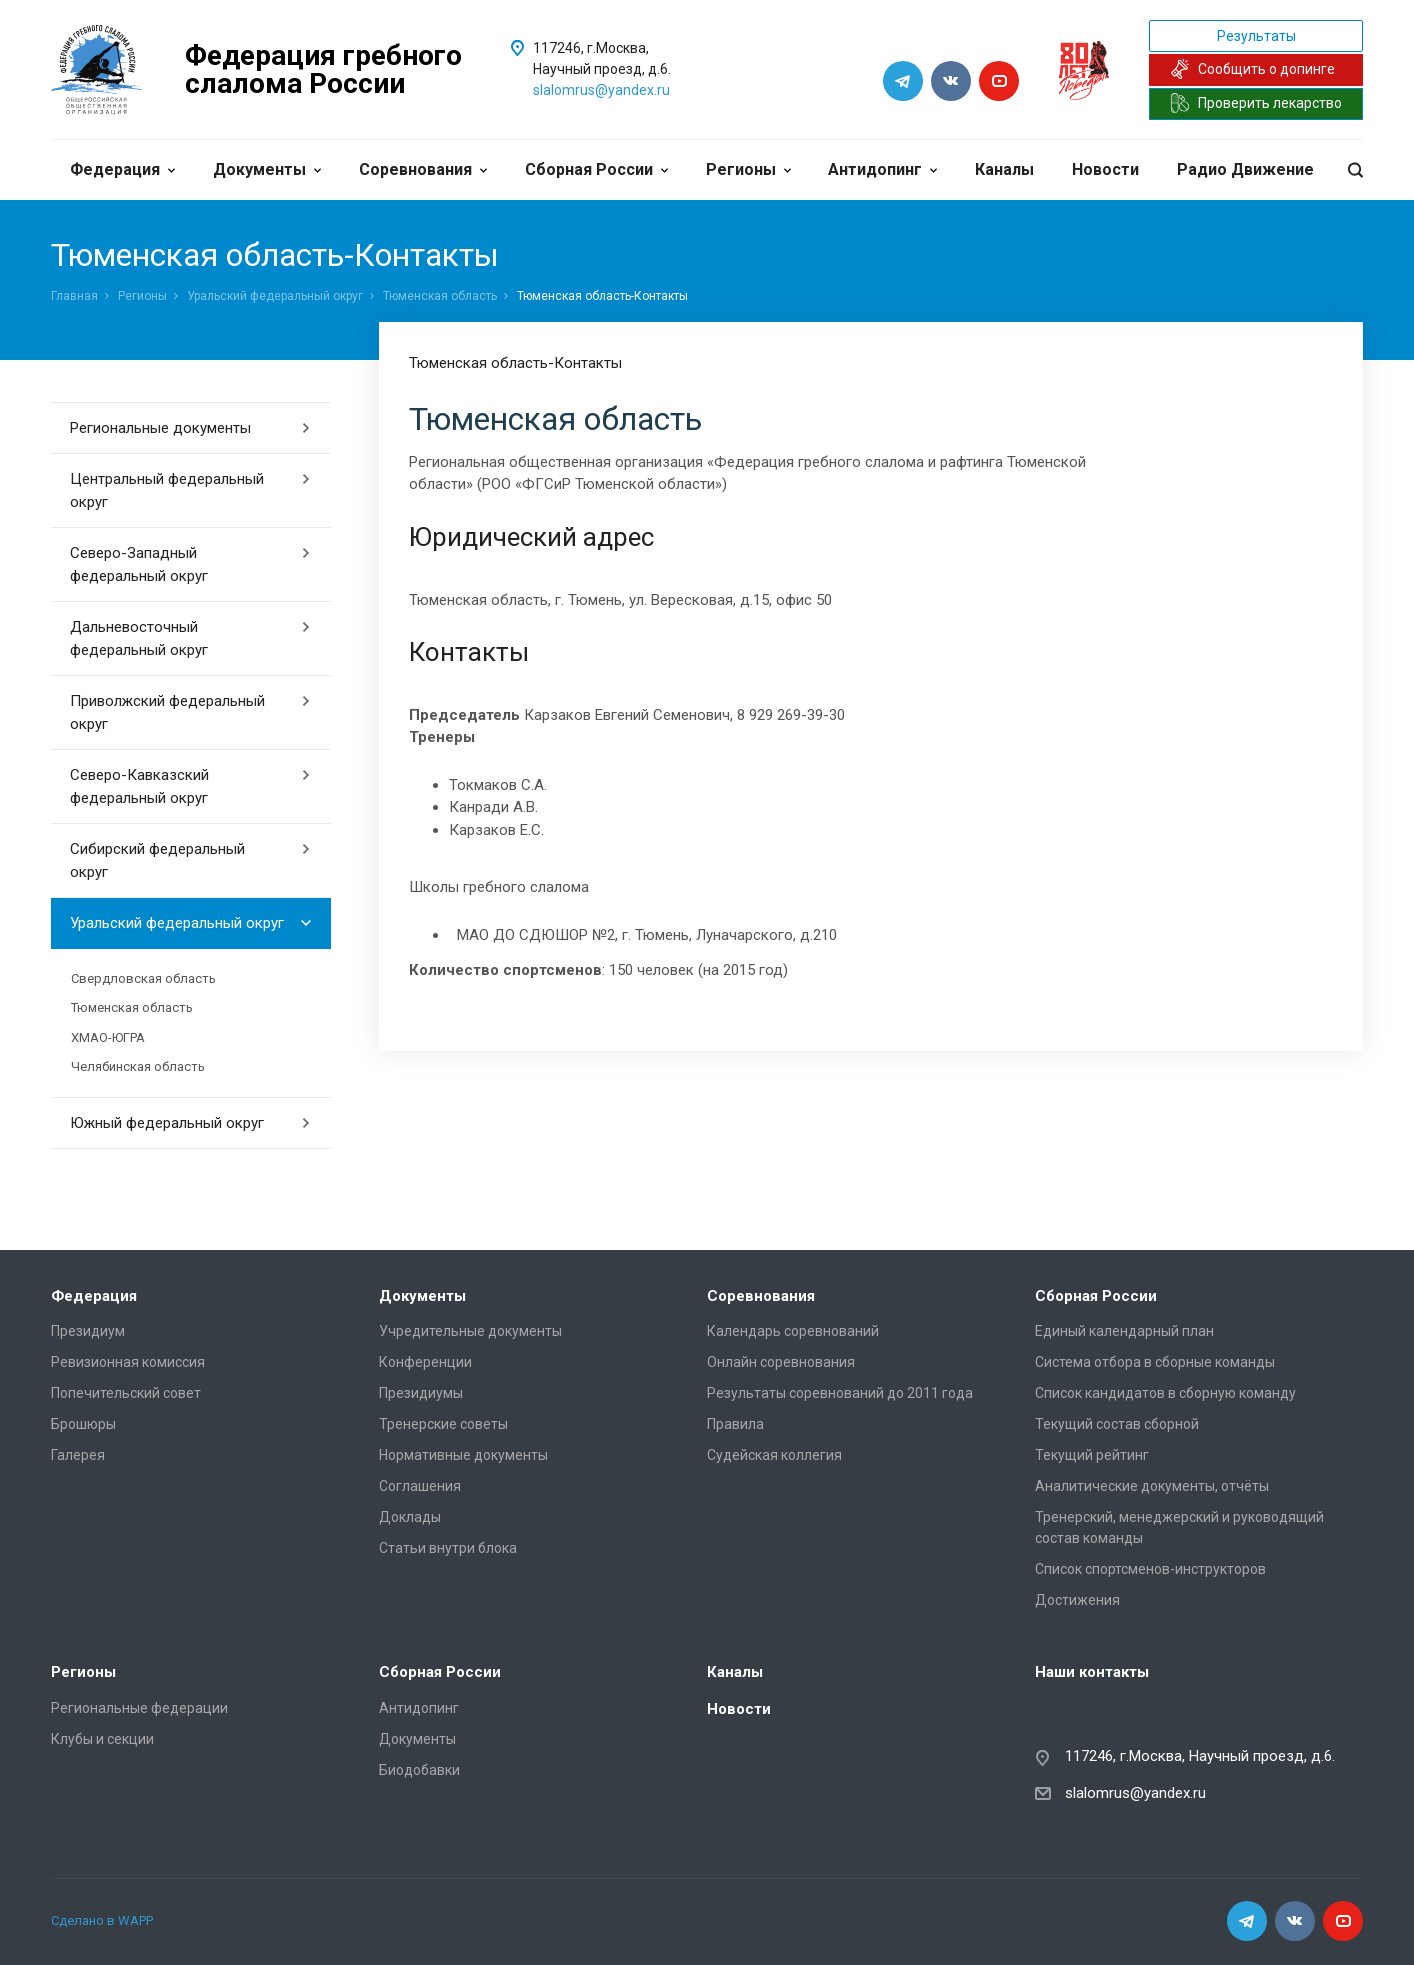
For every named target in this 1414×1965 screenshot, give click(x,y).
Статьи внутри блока (448, 1548)
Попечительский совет (126, 1393)
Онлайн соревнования (781, 1362)
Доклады (410, 1517)
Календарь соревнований (793, 1331)
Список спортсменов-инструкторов (1150, 1569)
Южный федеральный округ (190, 1123)
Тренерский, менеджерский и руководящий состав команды (1179, 1527)
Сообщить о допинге (1252, 69)
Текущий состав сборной (1117, 1424)
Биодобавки (419, 1770)
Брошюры (83, 1424)
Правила (735, 1424)
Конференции (425, 1362)
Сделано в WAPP (102, 1920)
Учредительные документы (470, 1331)
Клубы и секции (102, 1739)
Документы (267, 169)
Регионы (748, 169)
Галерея (78, 1455)
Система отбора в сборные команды (1155, 1362)
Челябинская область (138, 1066)
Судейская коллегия (774, 1455)
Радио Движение (1245, 169)
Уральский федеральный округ (275, 296)
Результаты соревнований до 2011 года (840, 1393)
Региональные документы (190, 428)
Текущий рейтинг (1092, 1455)
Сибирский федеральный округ (190, 860)
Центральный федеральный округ (190, 490)
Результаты (1256, 36)
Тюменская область (440, 296)
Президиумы (421, 1393)
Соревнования (423, 169)
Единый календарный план (1124, 1331)
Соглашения (420, 1486)
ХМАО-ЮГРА (108, 1037)
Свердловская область (143, 978)
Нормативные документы (463, 1455)
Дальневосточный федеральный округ (190, 638)
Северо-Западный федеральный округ (190, 564)
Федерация (122, 169)
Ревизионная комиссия (128, 1362)
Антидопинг (882, 169)
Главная (74, 296)
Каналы (1004, 169)
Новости (1105, 169)
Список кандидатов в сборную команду (1165, 1393)
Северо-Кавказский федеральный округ (190, 786)
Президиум (88, 1331)
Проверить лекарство (1256, 103)
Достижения (1077, 1600)
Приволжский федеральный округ (190, 712)
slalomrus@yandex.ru (601, 90)
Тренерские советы (443, 1424)
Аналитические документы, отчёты (1152, 1486)
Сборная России (596, 169)
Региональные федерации (139, 1708)
